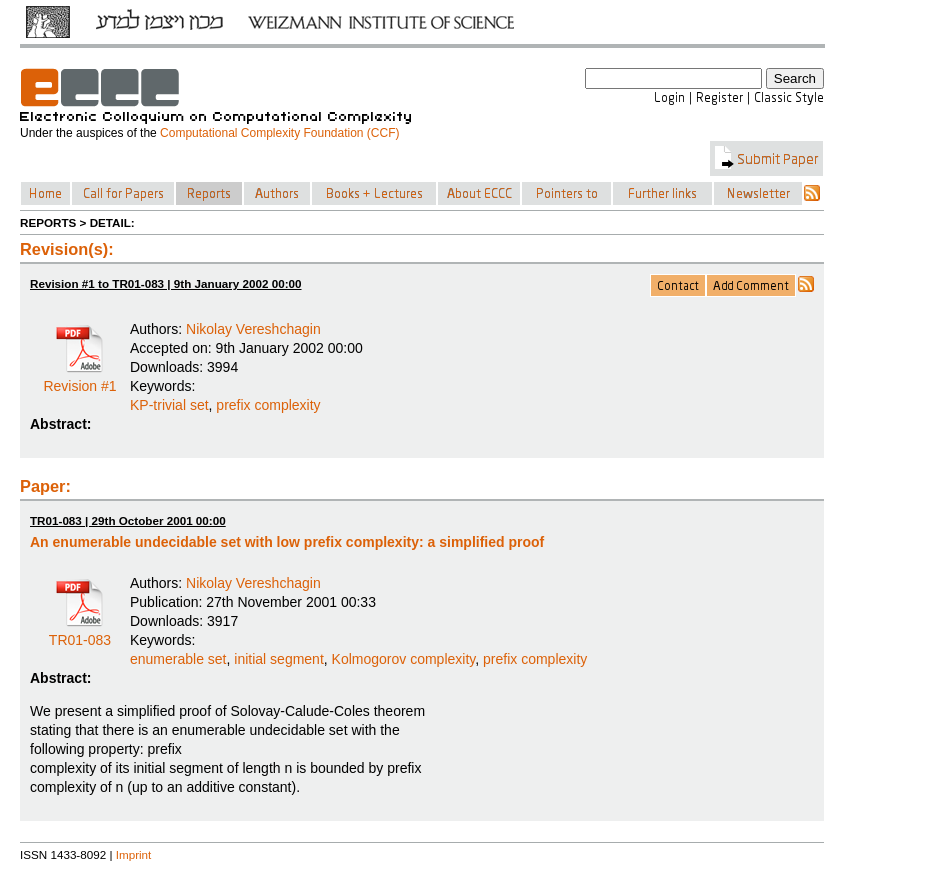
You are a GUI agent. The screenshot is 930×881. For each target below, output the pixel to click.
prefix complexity (268, 405)
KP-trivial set (169, 405)
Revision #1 (79, 379)
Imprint (134, 854)
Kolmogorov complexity (404, 659)
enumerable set (178, 659)
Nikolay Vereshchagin (253, 329)
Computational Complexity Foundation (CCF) (279, 133)
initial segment (279, 659)
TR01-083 (80, 633)
